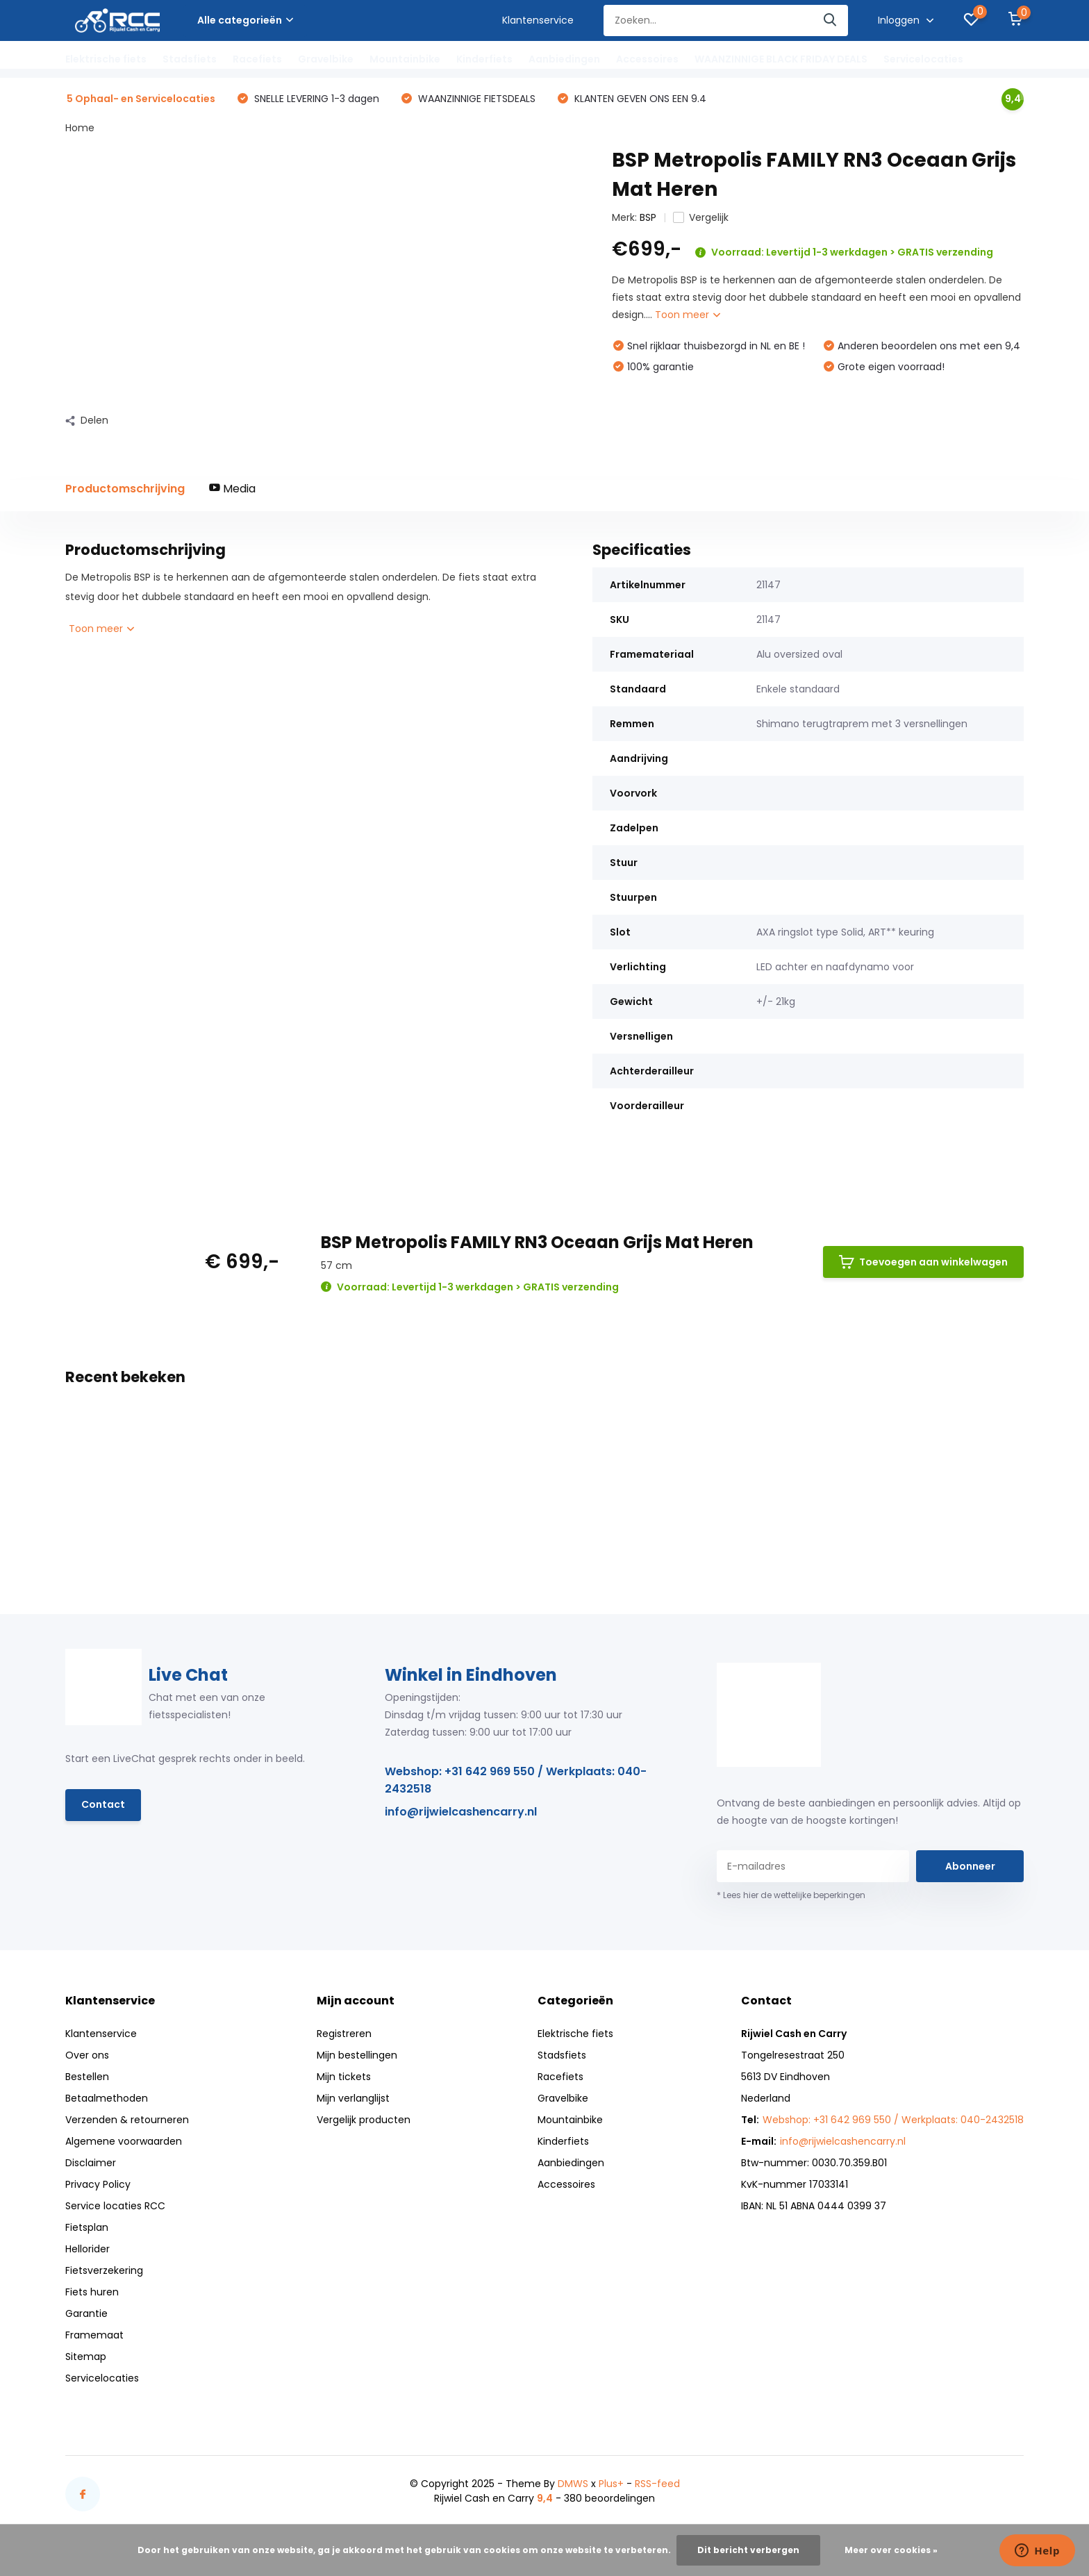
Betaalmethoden (106, 2098)
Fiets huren (92, 2292)
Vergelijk (701, 217)
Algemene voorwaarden (123, 2141)
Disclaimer (90, 2163)
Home (79, 128)
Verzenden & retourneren (127, 2120)
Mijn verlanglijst (353, 2098)
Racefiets (257, 59)
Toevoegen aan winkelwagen (923, 1262)
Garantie (86, 2313)
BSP (648, 217)
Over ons (87, 2055)
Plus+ (611, 2484)
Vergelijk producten (363, 2120)
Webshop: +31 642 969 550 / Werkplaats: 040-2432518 (516, 1780)
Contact (103, 1804)
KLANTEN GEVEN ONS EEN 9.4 (639, 99)
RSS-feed (657, 2484)
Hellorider (87, 2249)
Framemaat (94, 2335)
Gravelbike (326, 59)
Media (232, 489)
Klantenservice (538, 20)
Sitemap (85, 2356)
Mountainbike (404, 59)
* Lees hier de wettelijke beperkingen (791, 1895)
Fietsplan (86, 2227)
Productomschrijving (125, 489)
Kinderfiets (484, 59)
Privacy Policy (98, 2184)
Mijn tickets (344, 2077)
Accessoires (647, 59)
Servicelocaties (923, 59)
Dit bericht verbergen (748, 2550)
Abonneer (970, 1866)
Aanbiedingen (564, 59)
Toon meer (687, 315)
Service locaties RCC (115, 2206)
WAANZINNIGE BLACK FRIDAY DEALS (781, 59)
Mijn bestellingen (357, 2055)
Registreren (344, 2034)
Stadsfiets (190, 59)
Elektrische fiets (106, 59)
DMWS (573, 2484)
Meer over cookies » (891, 2550)
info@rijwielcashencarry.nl (461, 1812)
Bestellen (87, 2077)
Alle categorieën (245, 20)
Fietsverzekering (104, 2270)
